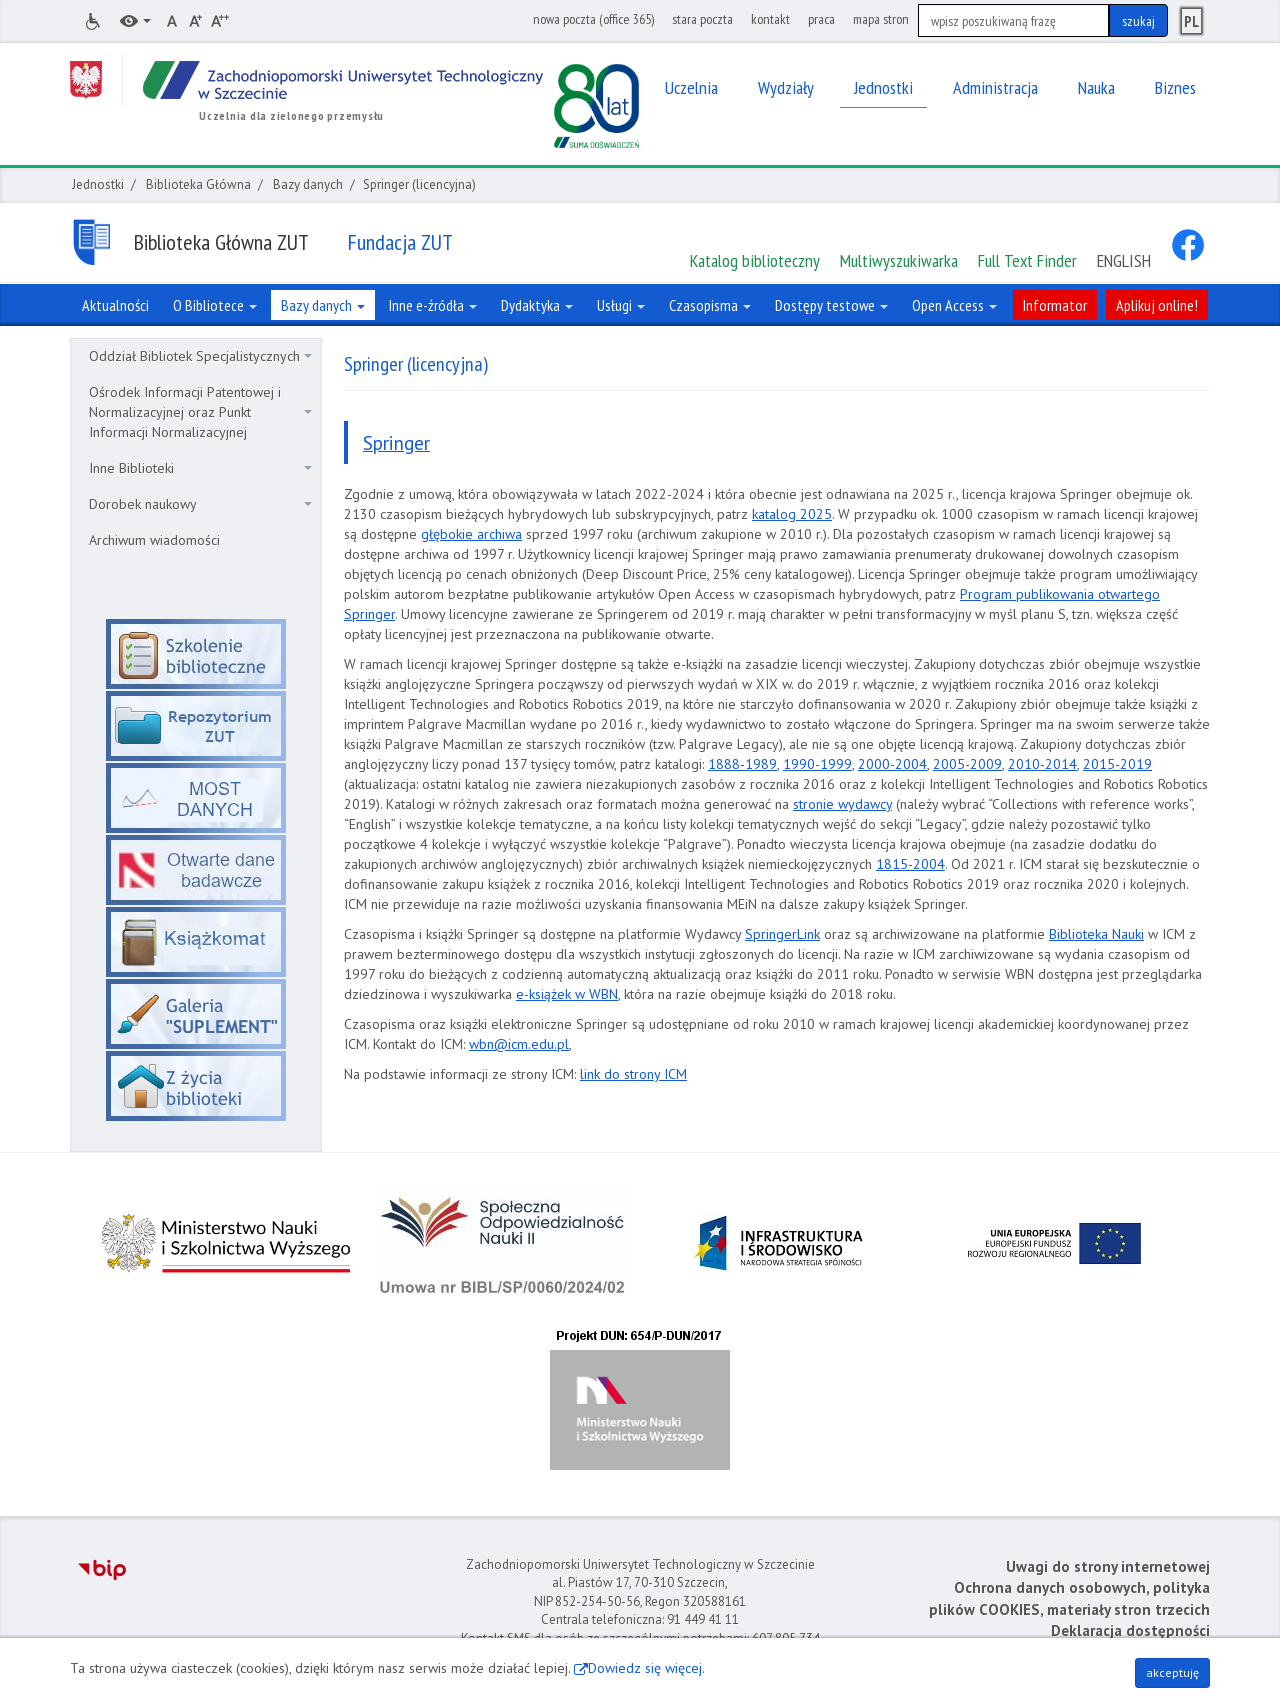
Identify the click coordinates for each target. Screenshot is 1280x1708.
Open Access (954, 305)
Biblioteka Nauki (1096, 934)
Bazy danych (308, 184)
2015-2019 (1117, 764)
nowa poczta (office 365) (593, 19)
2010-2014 (1042, 764)
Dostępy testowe (831, 305)
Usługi (621, 305)
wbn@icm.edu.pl (519, 1044)
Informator (1055, 305)
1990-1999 (817, 764)
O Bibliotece (215, 305)
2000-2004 (892, 764)
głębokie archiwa (471, 534)
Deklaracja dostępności (1130, 1630)
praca (821, 19)
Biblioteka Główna (198, 184)
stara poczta (702, 19)
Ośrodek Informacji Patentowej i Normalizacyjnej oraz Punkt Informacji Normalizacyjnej (200, 412)
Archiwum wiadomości (154, 540)
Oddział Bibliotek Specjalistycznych (200, 356)
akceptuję (1172, 1672)
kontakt (770, 19)
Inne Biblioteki (200, 468)
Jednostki (98, 184)
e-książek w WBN (567, 994)
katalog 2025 (792, 514)
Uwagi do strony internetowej (1108, 1566)
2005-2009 (967, 764)
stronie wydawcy (842, 804)
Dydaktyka (537, 305)
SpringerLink (782, 934)
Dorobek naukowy (200, 504)
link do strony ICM (633, 1074)
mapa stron (881, 19)
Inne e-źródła (433, 305)
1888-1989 (742, 764)
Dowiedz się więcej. (646, 1668)
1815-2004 (910, 864)
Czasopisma (710, 305)
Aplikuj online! (1157, 305)
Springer (396, 442)
